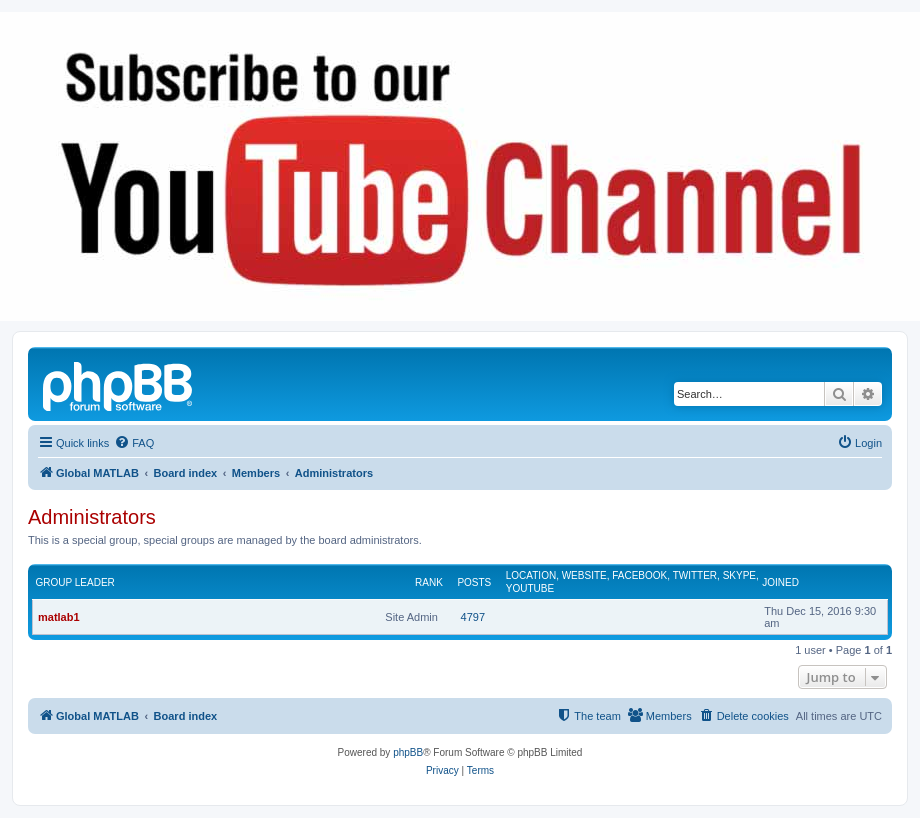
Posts (474, 582)
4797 (473, 617)
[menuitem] (134, 443)
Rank (429, 582)
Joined (780, 582)
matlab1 (59, 617)
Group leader (75, 582)
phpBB (408, 752)
